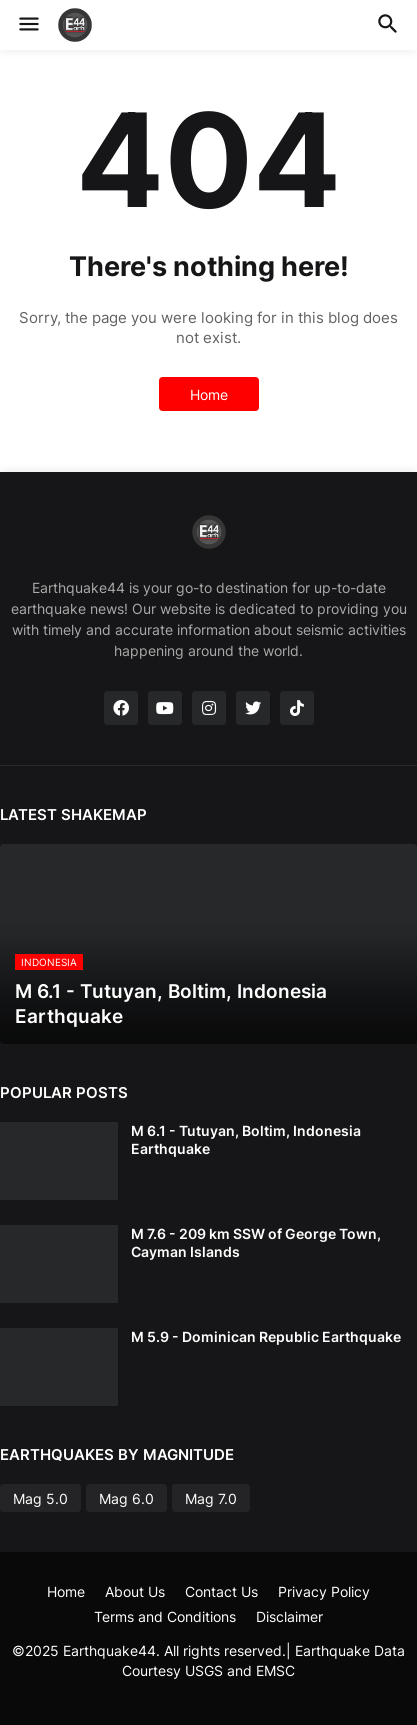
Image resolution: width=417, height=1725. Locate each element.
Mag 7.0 (211, 1498)
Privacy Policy (324, 1591)
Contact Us (221, 1591)
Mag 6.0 (126, 1498)
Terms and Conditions (165, 1616)
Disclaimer (289, 1616)
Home (209, 394)
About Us (135, 1591)
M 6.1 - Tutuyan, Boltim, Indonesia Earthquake (246, 1139)
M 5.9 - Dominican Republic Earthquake (266, 1336)
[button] (27, 25)
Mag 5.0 (40, 1498)
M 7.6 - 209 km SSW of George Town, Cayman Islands (256, 1242)
